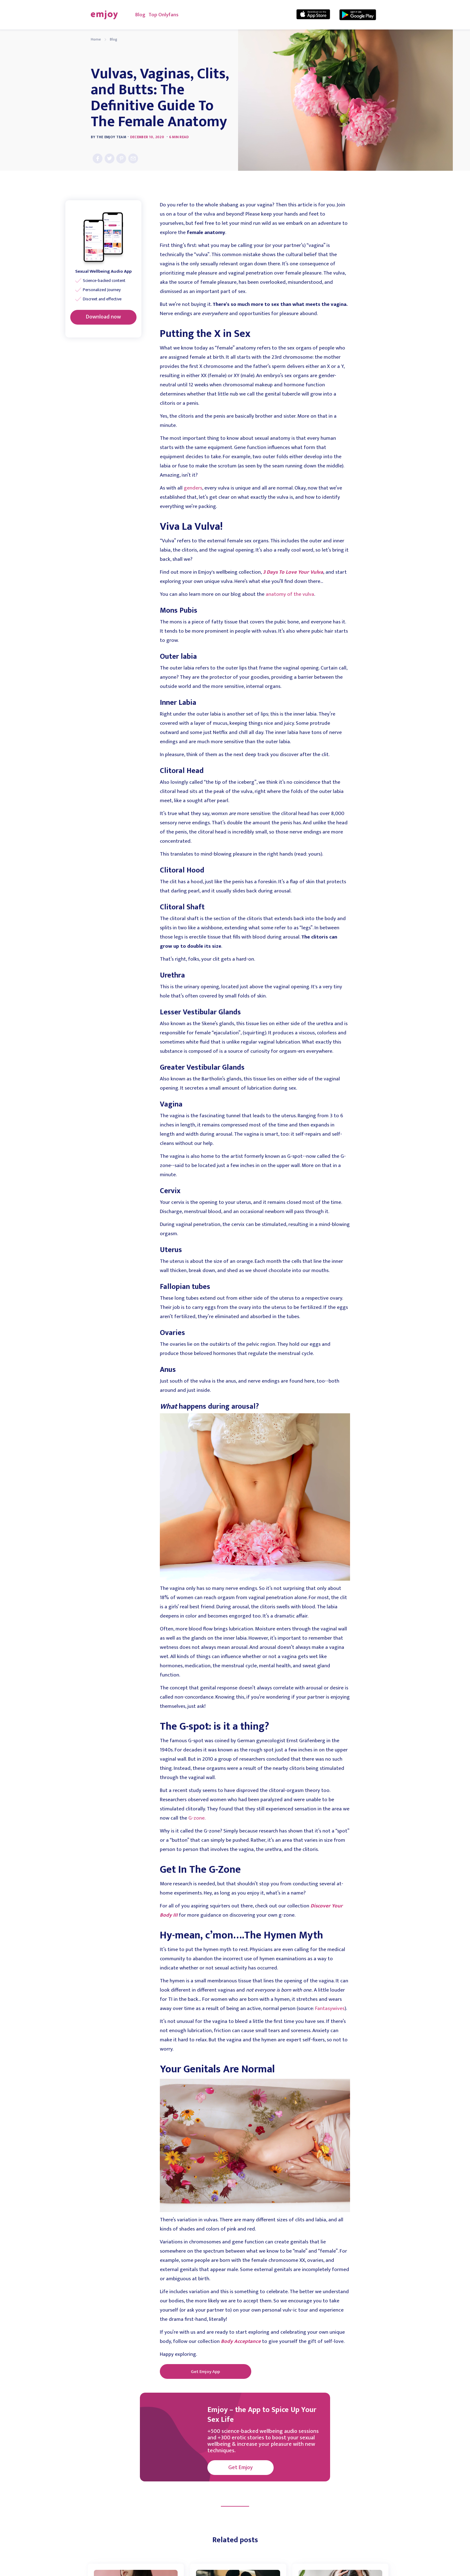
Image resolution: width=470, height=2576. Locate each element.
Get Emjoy (240, 2467)
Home (96, 39)
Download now (103, 317)
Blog (140, 14)
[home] (104, 15)
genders (193, 488)
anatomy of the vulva (290, 594)
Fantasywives (330, 2008)
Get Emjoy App (205, 2371)
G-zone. (197, 1818)
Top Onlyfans (163, 14)
